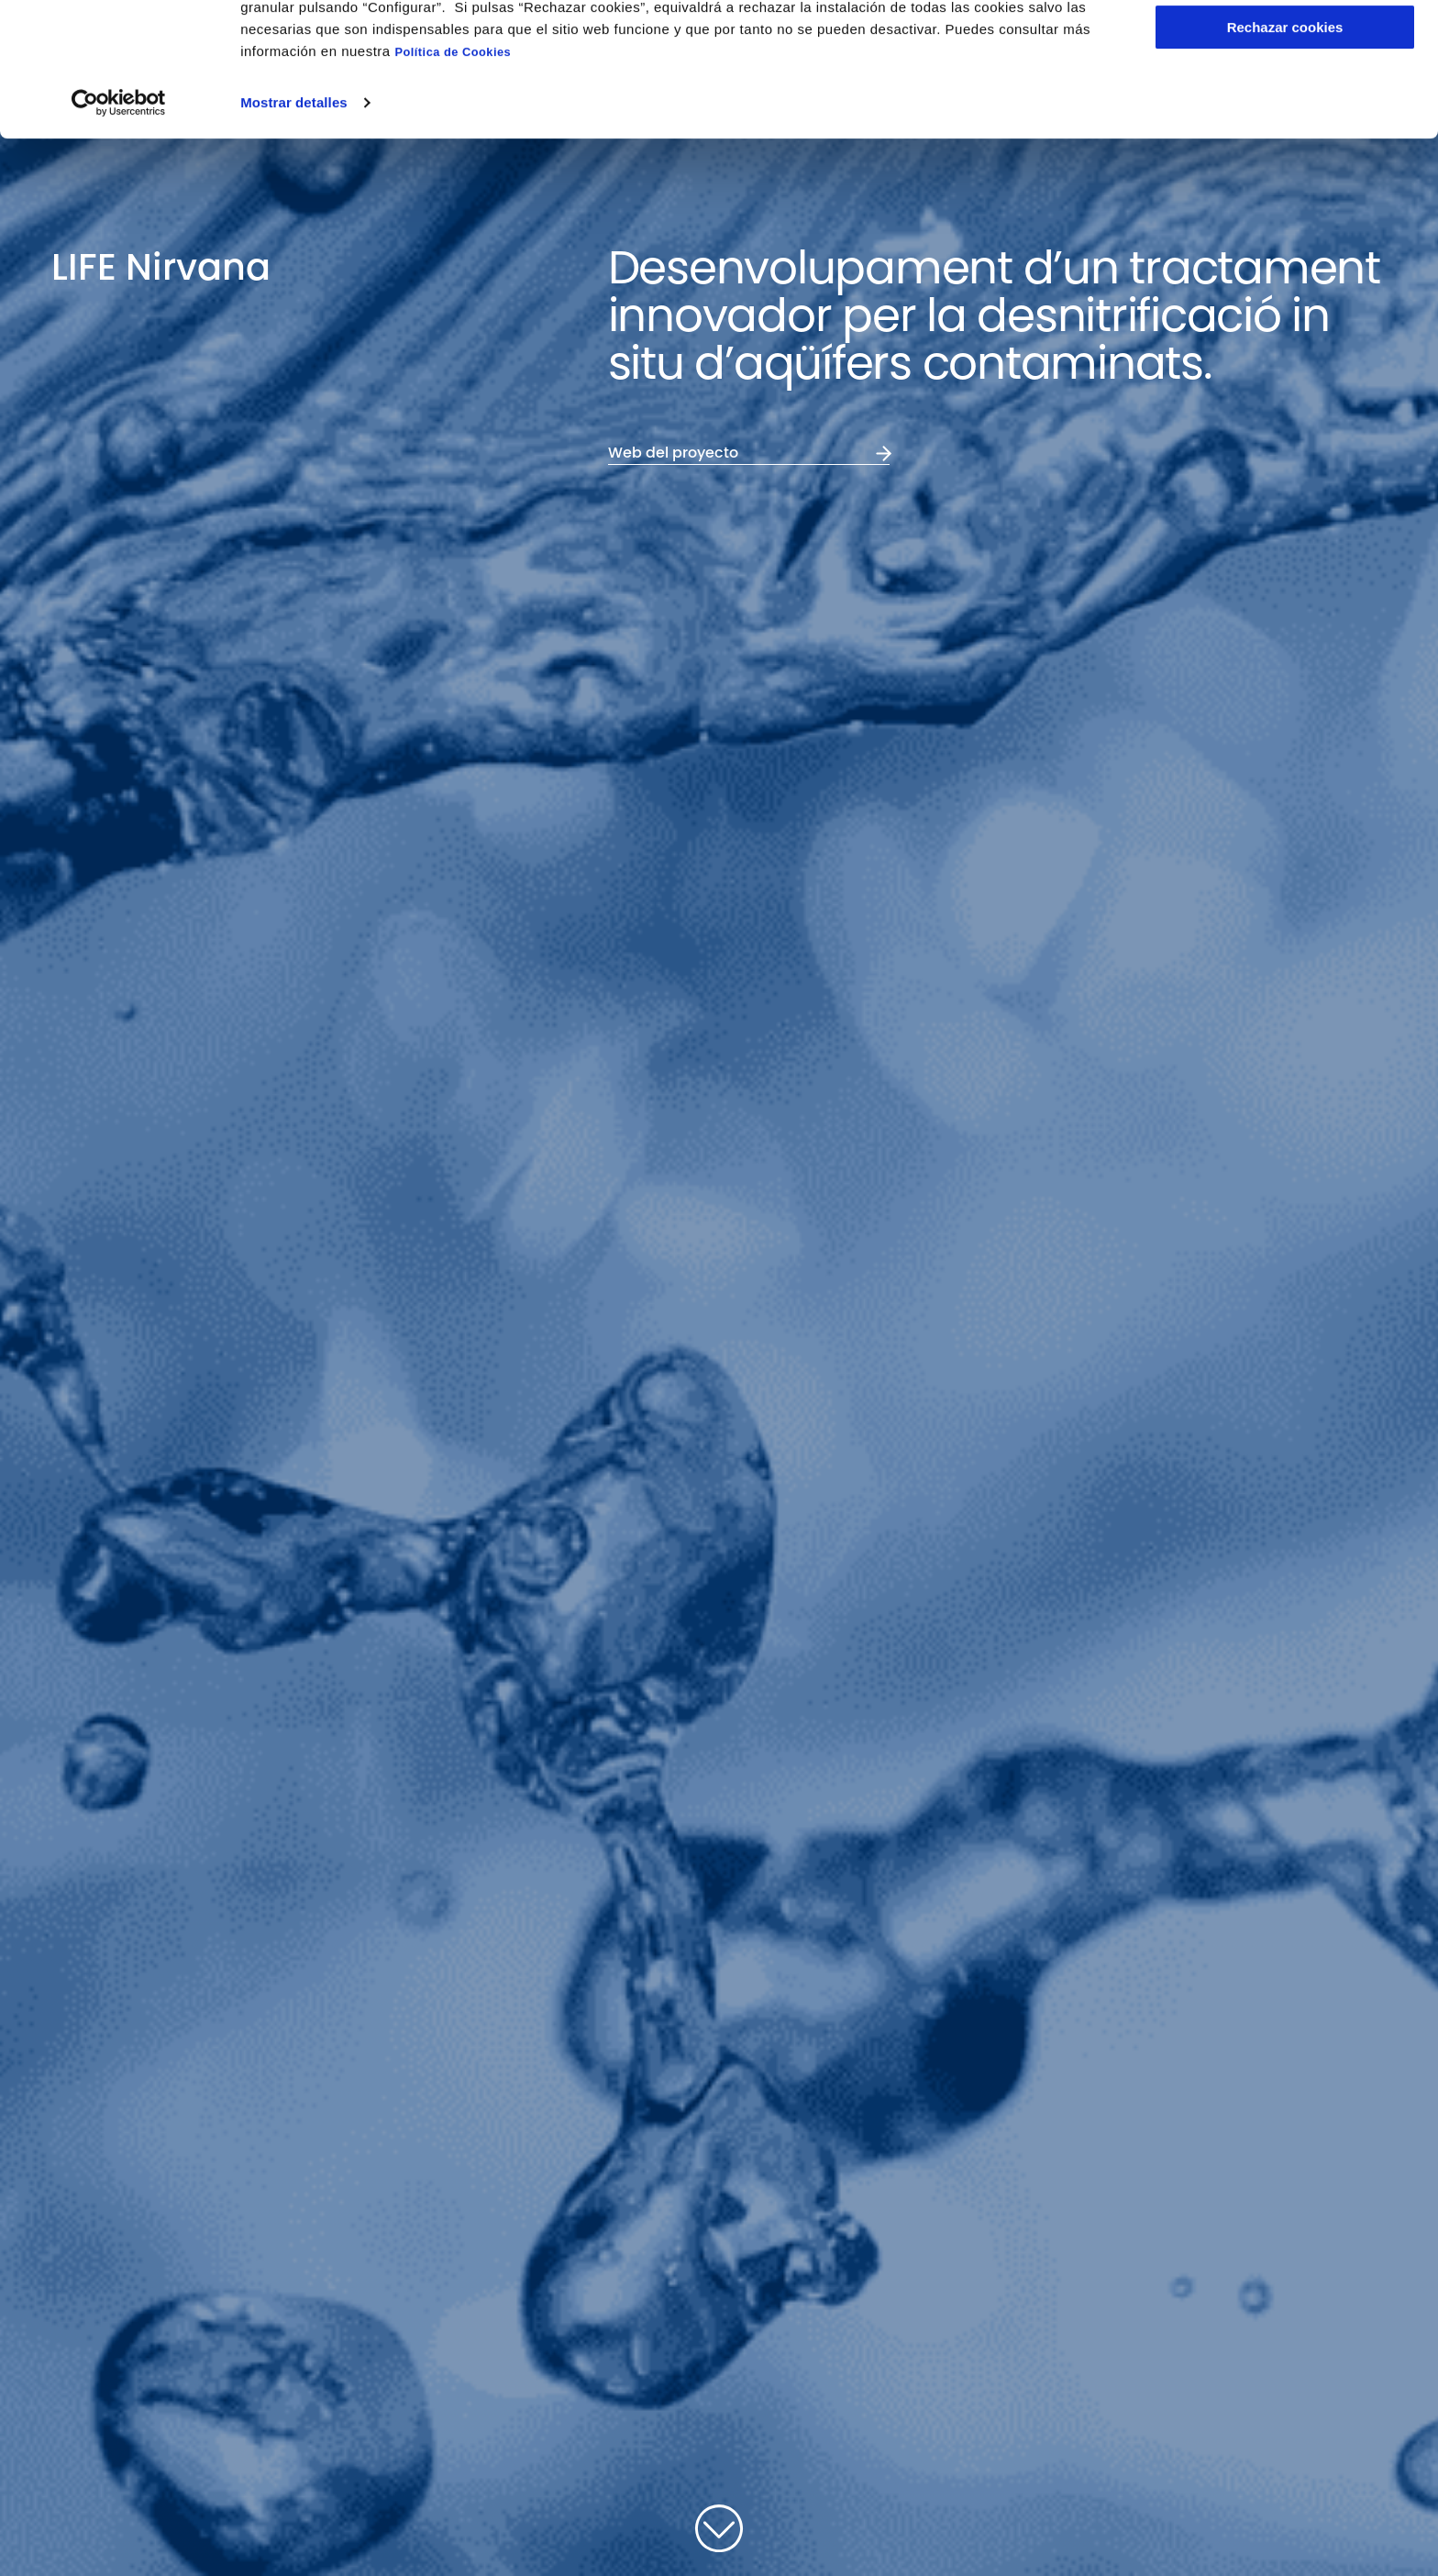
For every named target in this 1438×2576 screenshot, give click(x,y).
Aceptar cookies (1285, 45)
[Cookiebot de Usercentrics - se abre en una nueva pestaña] (119, 228)
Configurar (1285, 99)
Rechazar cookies (1285, 152)
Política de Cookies (452, 177)
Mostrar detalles (294, 228)
